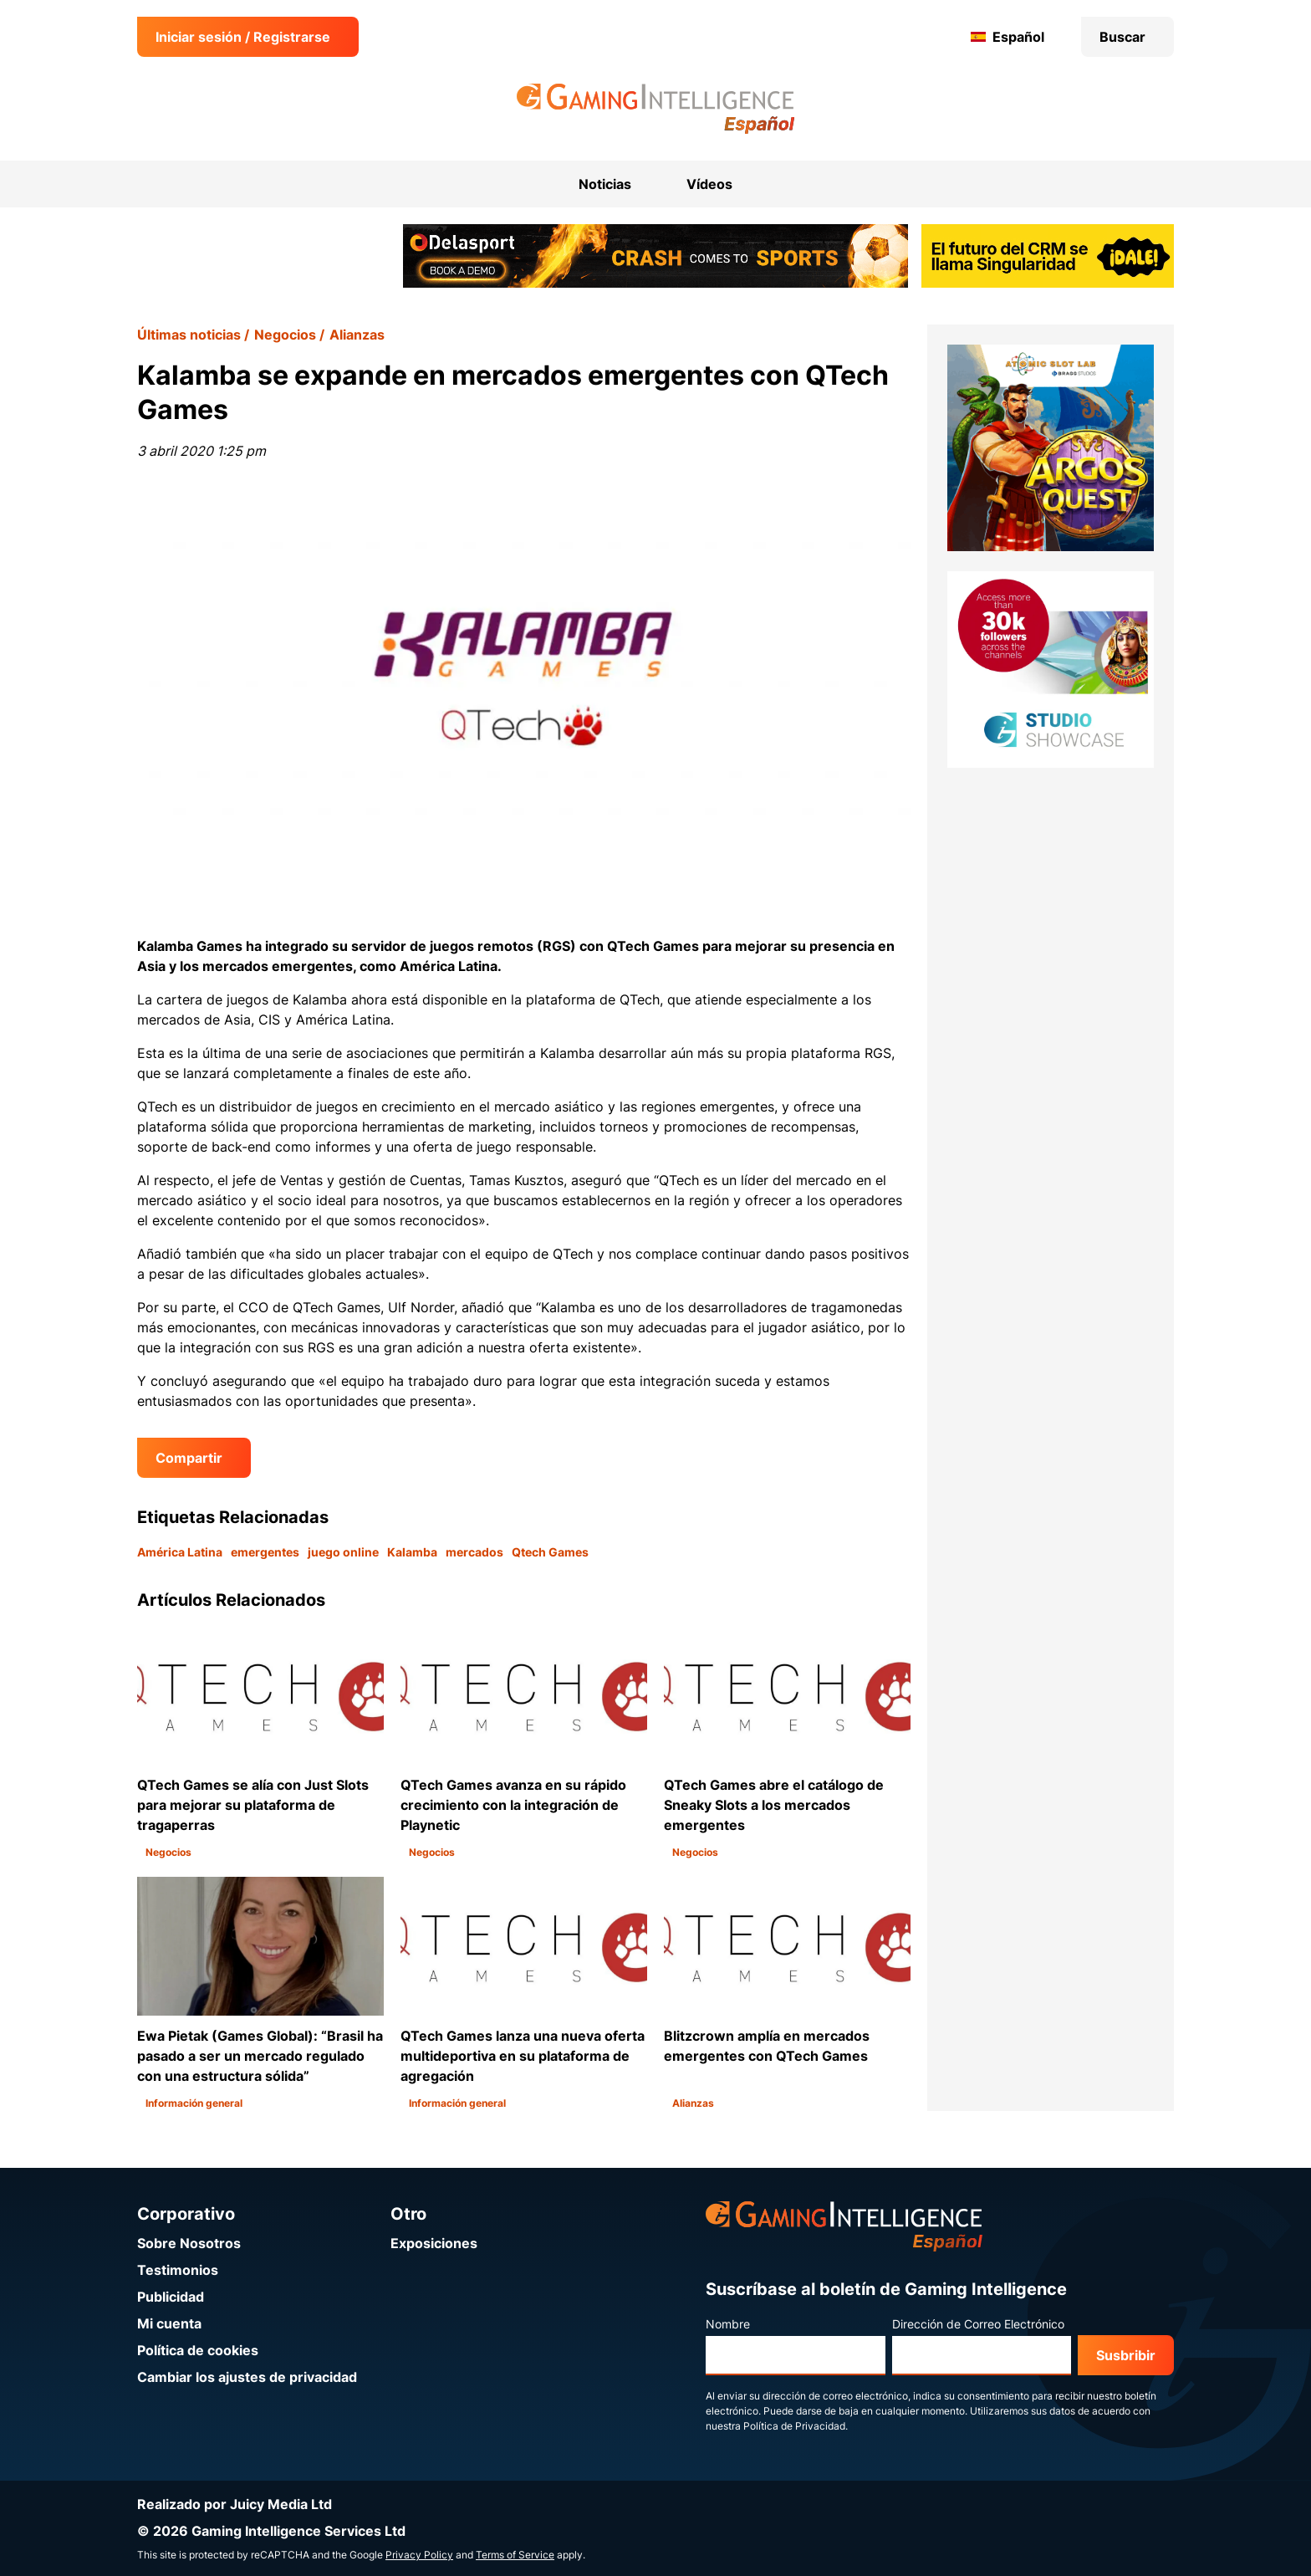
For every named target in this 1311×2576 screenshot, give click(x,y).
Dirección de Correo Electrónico (978, 2324)
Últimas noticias (189, 334)
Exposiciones (433, 2243)
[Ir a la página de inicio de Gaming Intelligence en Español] (656, 109)
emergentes (265, 1552)
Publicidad (170, 2296)
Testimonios (177, 2270)
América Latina (179, 1552)
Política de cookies (197, 2350)
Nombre (728, 2324)
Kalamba (412, 1552)
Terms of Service (515, 2554)
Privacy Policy (419, 2554)
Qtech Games (550, 1552)
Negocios (285, 334)
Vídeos (709, 184)
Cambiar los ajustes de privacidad (247, 2377)
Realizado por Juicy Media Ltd (234, 2504)
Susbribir (1125, 2355)
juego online (343, 1552)
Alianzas (357, 334)
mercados (474, 1552)
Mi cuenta (169, 2323)
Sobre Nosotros (189, 2243)
